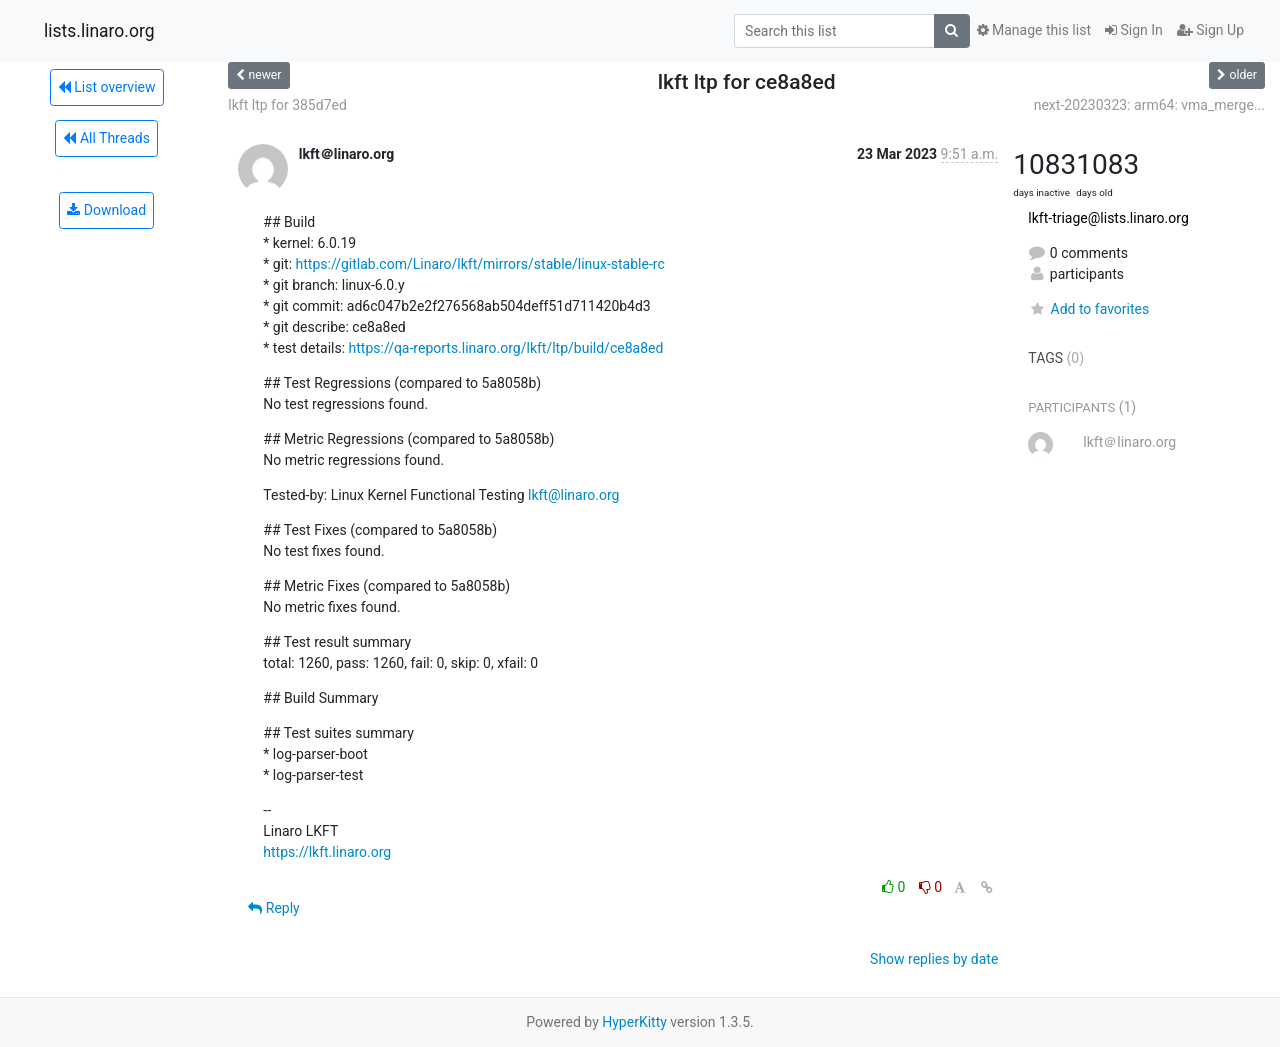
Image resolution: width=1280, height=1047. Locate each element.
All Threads (106, 138)
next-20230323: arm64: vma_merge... (1149, 105)
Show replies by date (934, 959)
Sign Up (1210, 30)
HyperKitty (634, 1022)
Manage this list (1034, 30)
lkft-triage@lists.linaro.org (1108, 218)
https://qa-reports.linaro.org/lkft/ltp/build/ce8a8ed (506, 348)
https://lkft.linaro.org (327, 852)
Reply (273, 908)
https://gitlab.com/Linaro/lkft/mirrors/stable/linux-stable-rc (480, 264)
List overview (107, 87)
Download (106, 210)
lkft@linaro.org (573, 495)
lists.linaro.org (99, 31)
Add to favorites (1088, 309)
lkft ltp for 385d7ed (287, 105)
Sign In (1134, 30)
